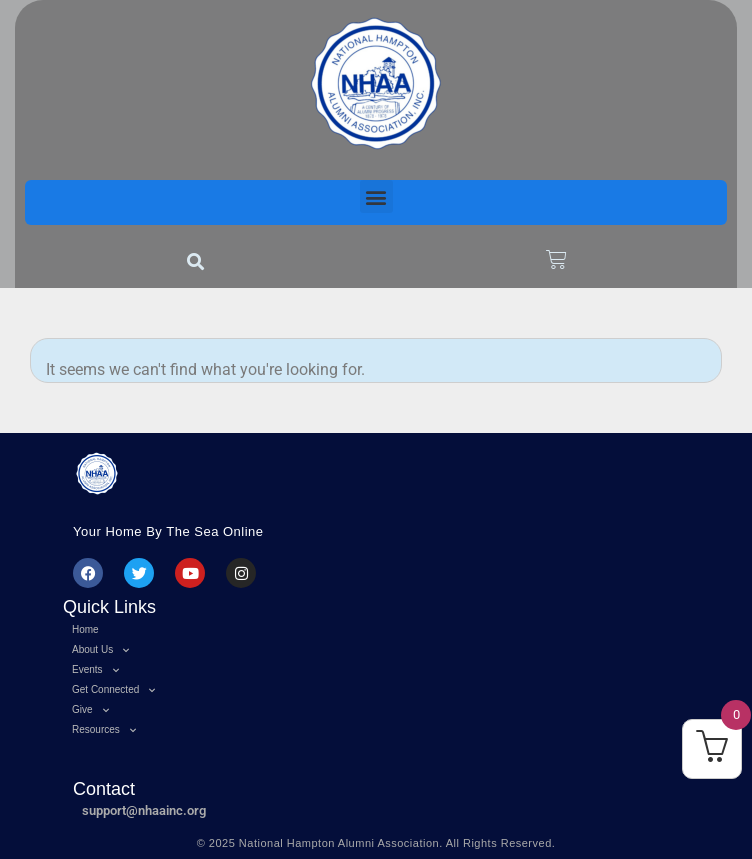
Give (90, 710)
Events (95, 670)
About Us (100, 650)
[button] (376, 196)
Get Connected (113, 690)
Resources (104, 730)
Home (85, 629)
